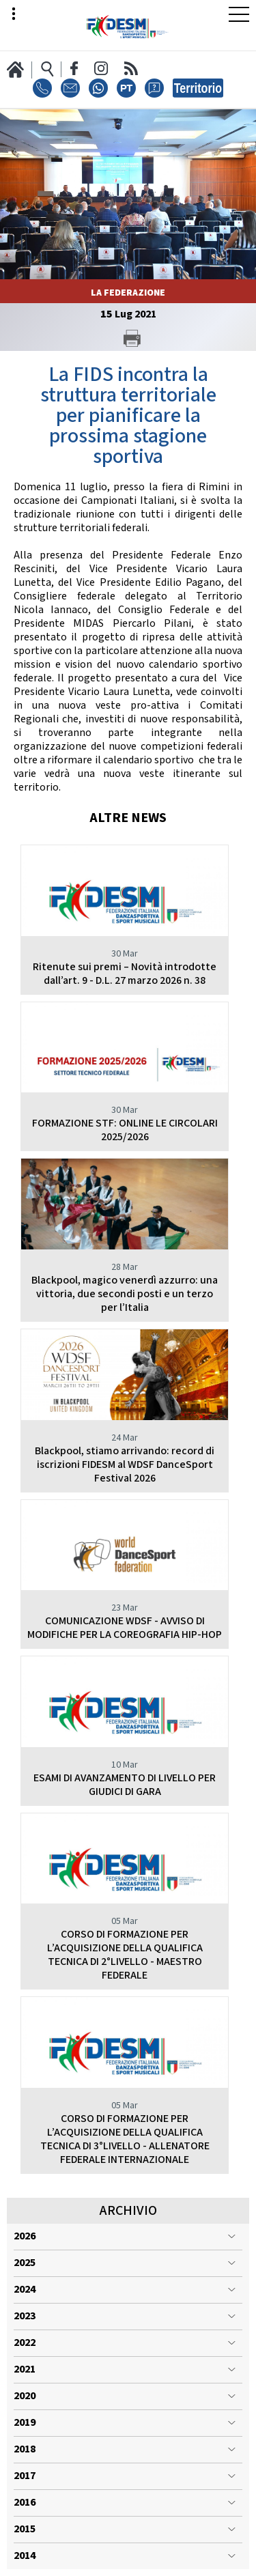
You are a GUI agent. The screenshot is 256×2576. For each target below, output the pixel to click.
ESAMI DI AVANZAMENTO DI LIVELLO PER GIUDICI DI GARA (124, 1785)
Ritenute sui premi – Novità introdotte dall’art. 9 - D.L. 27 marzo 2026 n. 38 (124, 974)
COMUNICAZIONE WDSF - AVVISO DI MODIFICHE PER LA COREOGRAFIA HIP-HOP (124, 1628)
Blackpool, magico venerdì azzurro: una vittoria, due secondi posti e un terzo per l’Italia (124, 1294)
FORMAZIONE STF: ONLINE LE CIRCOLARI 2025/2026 (125, 1130)
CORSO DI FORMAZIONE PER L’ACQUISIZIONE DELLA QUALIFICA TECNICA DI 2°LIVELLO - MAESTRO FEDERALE (125, 1955)
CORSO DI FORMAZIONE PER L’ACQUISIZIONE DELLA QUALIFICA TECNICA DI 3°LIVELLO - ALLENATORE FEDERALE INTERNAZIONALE (125, 2139)
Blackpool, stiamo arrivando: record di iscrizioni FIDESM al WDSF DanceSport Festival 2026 (124, 1465)
